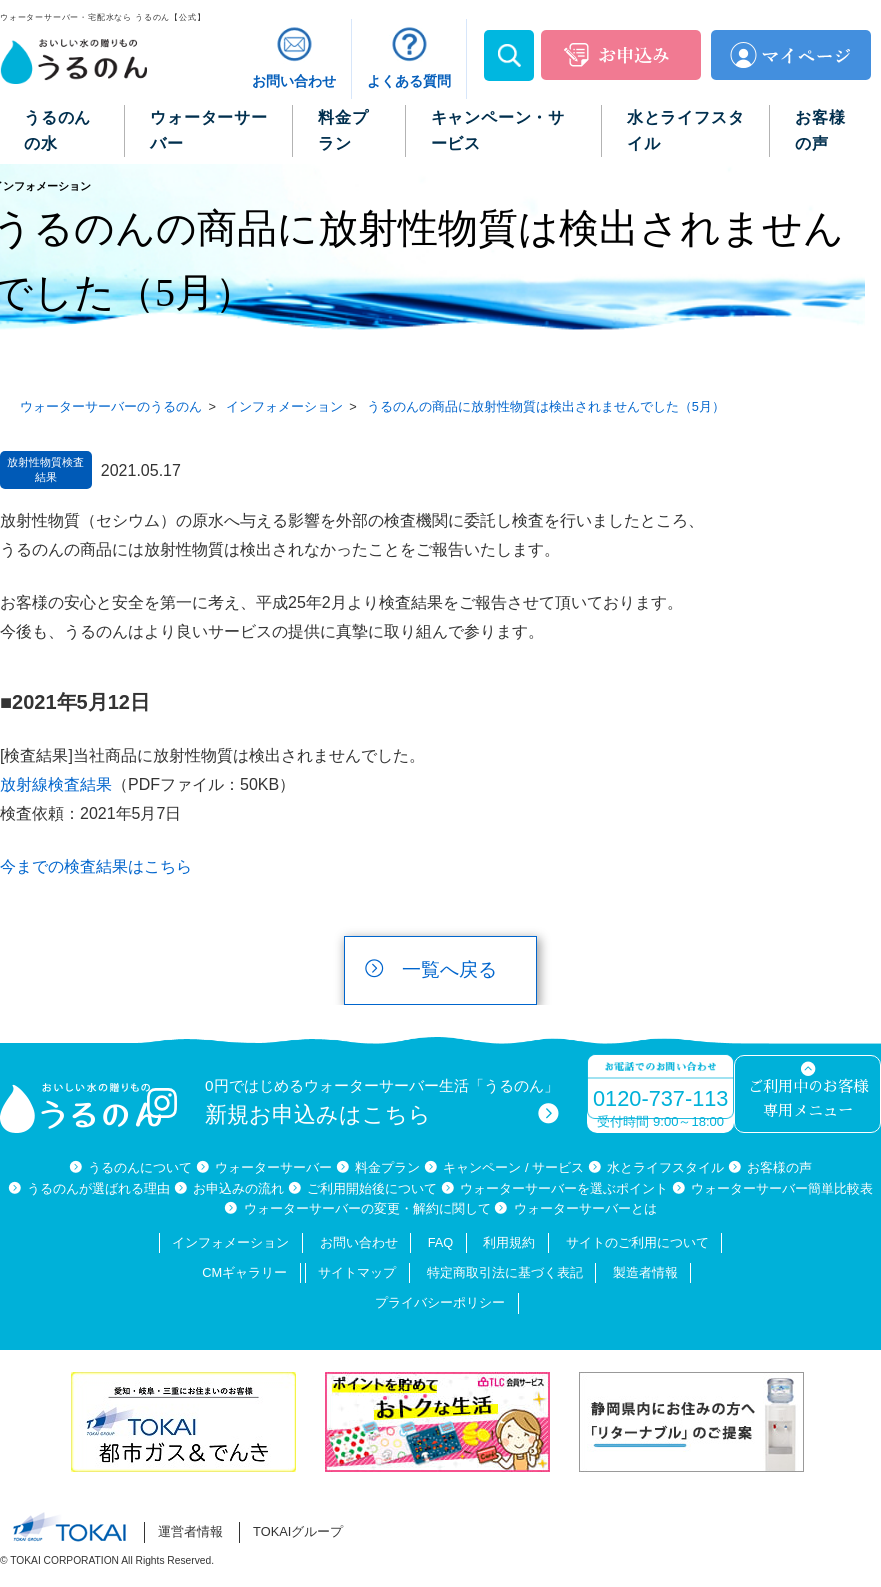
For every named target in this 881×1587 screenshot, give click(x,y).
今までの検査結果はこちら (96, 866)
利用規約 (509, 1242)
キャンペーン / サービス (513, 1167)
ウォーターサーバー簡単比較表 (782, 1188)
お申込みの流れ (238, 1188)
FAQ (441, 1242)
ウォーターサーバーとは (585, 1208)
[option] (188, 1422)
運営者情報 (190, 1531)
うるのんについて (140, 1167)
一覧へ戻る (449, 969)
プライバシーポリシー (440, 1302)
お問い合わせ (359, 1242)
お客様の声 (779, 1167)
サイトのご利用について (637, 1242)
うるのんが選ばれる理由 (98, 1188)
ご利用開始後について (372, 1188)
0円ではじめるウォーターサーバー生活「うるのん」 (382, 1102)
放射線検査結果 (56, 784)
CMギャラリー (244, 1272)
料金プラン (387, 1167)
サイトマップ (357, 1272)
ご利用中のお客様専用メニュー (808, 1099)
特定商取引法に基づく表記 (505, 1272)
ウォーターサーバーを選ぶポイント (564, 1188)
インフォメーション (230, 1242)
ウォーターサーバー (273, 1167)
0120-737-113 (660, 1098)
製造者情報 (645, 1272)
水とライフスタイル (665, 1167)
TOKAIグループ (298, 1531)
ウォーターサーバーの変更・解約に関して (367, 1208)
